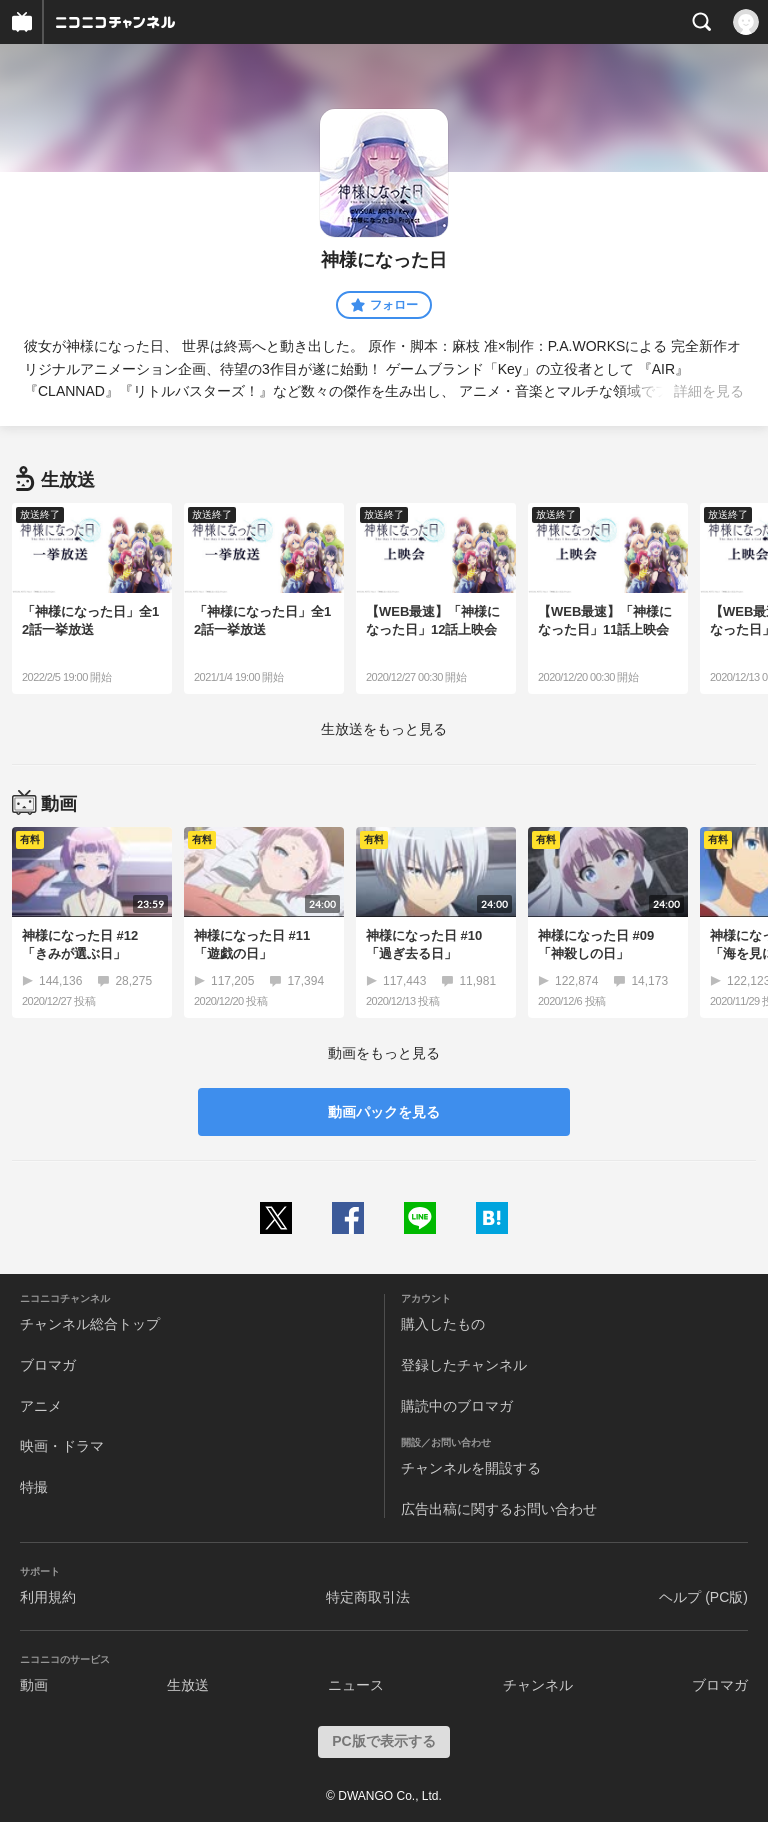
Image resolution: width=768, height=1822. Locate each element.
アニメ (41, 1406)
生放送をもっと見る (384, 729)
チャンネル (538, 1685)
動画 (34, 1685)
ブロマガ (48, 1365)
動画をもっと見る (384, 1053)
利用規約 (48, 1597)
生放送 (188, 1685)
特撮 (34, 1487)
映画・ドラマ (62, 1446)
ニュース (356, 1685)
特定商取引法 (368, 1597)
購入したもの (443, 1324)
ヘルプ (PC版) (703, 1597)
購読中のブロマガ (457, 1406)
